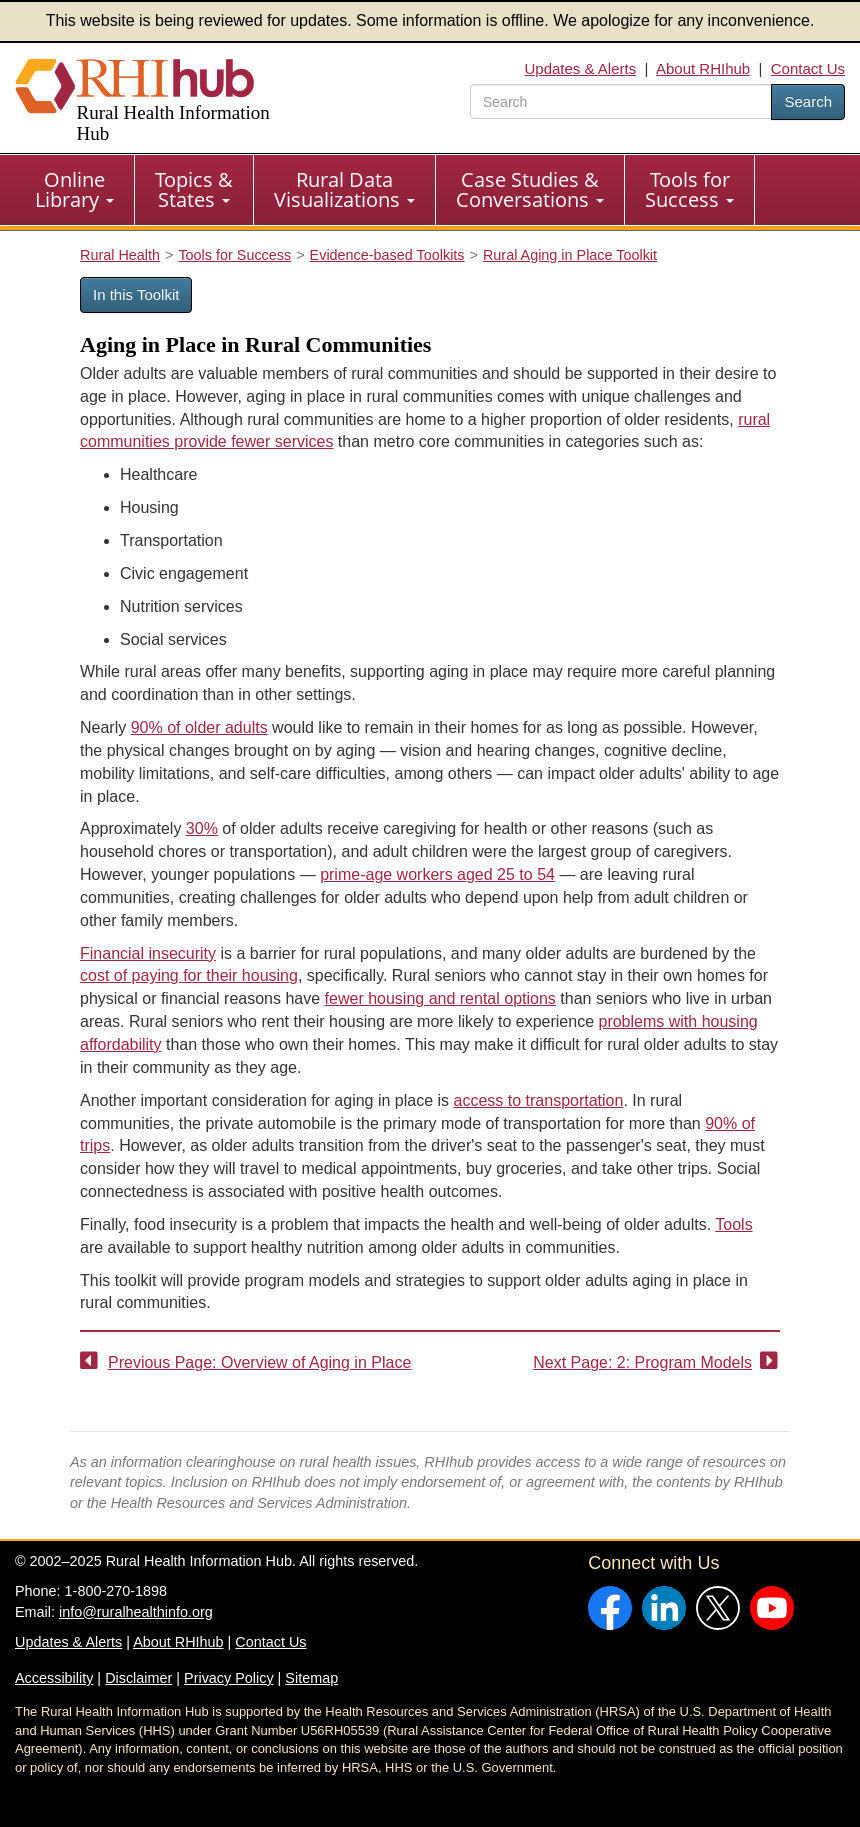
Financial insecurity (148, 953)
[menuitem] (75, 190)
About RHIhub (703, 68)
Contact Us (808, 68)
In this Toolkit (136, 294)
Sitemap (311, 1678)
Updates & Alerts (580, 68)
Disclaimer (138, 1678)
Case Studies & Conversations (530, 189)
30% (202, 828)
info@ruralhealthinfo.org (136, 1612)
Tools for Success (689, 189)
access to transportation (539, 1100)
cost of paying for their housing (189, 975)
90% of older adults (199, 727)
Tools (733, 1224)
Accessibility (54, 1678)
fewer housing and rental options (440, 998)
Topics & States (194, 189)
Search (808, 101)
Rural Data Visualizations (344, 189)
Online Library (74, 189)
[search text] (621, 101)
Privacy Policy (229, 1678)
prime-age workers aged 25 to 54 (437, 874)
